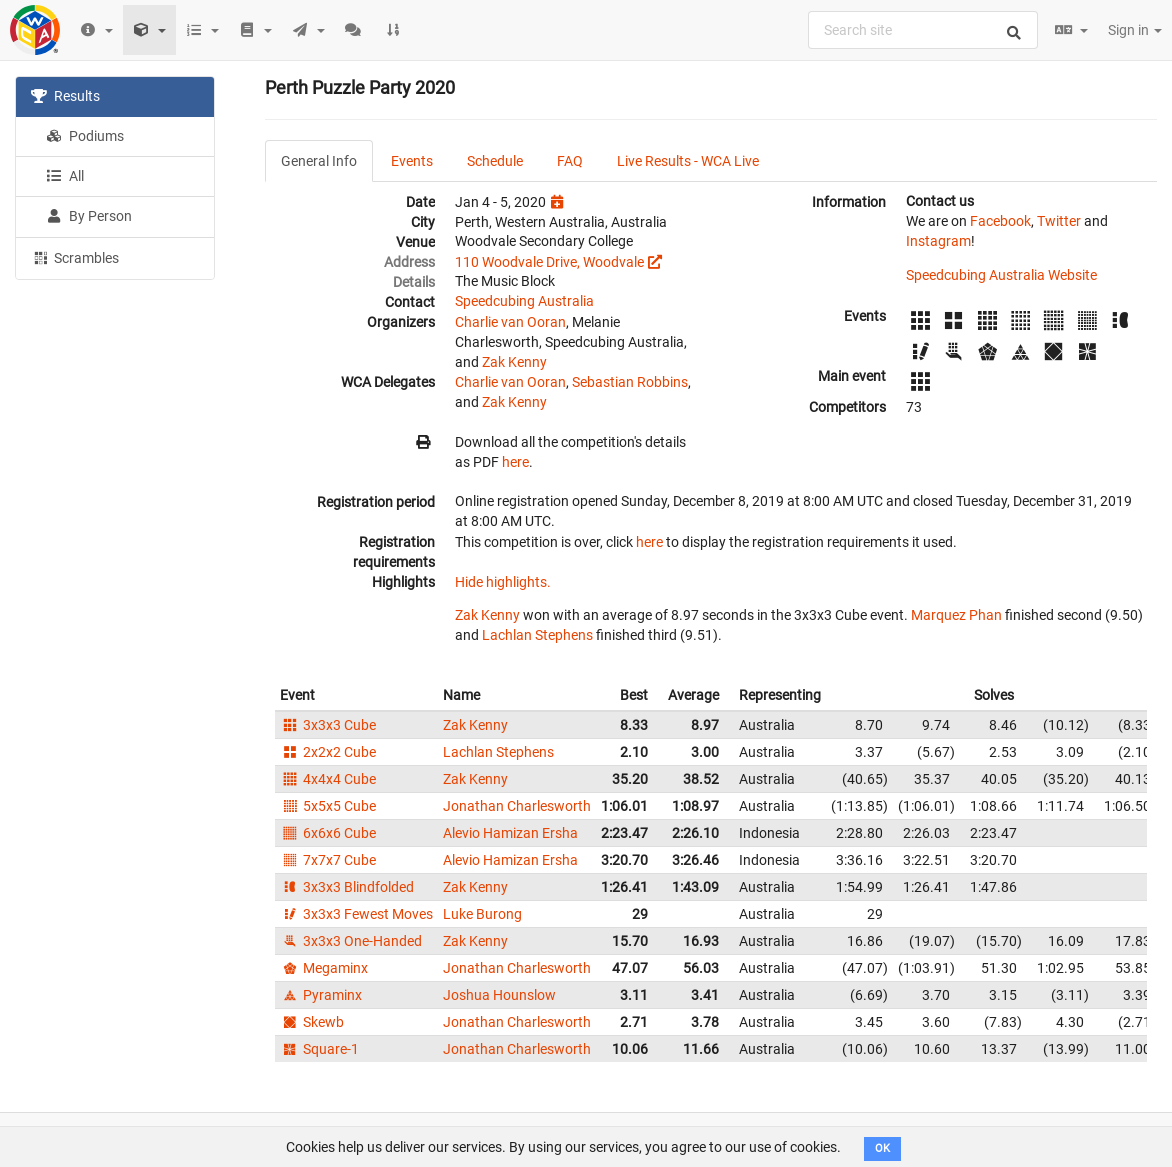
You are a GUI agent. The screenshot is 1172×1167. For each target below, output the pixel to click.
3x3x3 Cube (328, 725)
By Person (89, 216)
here (515, 462)
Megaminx (324, 968)
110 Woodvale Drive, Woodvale (549, 262)
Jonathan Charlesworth (517, 806)
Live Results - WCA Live (688, 161)
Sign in (1135, 30)
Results (65, 96)
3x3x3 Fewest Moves (356, 914)
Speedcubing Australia (524, 301)
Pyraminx (321, 995)
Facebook (1000, 221)
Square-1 (319, 1049)
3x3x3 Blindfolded (347, 887)
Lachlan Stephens (537, 635)
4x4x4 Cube (328, 779)
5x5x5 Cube (328, 806)
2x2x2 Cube (328, 752)
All (65, 176)
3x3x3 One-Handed (351, 941)
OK (882, 1148)
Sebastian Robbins (630, 382)
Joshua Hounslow (499, 995)
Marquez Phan (956, 615)
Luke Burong (482, 914)
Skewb (312, 1022)
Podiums (85, 136)
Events (412, 161)
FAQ (570, 161)
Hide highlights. (503, 582)
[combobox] (923, 30)
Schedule (495, 161)
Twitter (1059, 221)
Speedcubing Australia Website (1001, 275)
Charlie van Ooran (510, 322)
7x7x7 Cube (328, 860)
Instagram (938, 241)
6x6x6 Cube (328, 833)
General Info (319, 161)
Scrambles (75, 257)
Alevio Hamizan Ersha (510, 833)
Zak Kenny (514, 362)
